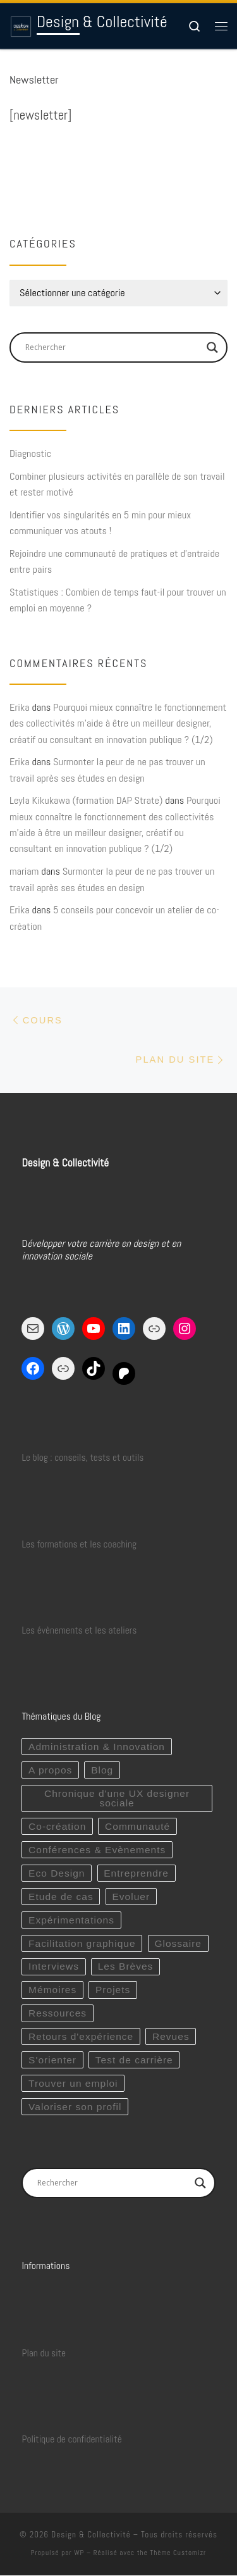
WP (79, 2553)
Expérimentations (71, 1920)
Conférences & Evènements (97, 1849)
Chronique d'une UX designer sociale (117, 1798)
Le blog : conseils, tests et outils (82, 1457)
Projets (112, 1990)
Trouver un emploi (73, 2083)
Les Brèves (126, 1966)
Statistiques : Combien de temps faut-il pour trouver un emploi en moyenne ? (117, 600)
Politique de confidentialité (71, 2439)
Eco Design (56, 1873)
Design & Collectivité (91, 2534)
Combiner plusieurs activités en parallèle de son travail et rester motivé (117, 484)
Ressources (57, 2013)
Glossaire (178, 1943)
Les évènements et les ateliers (79, 1630)
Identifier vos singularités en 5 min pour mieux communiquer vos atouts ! (100, 522)
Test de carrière (134, 2059)
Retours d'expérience (80, 2036)
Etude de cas (61, 1896)
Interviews (53, 1966)
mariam (24, 871)
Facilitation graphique (82, 1943)
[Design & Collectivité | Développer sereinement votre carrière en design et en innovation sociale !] (20, 25)
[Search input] (112, 347)
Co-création (57, 1826)
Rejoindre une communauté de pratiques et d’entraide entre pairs (114, 561)
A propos (50, 1770)
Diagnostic (30, 453)
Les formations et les (60, 1544)
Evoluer (131, 1896)
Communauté (137, 1826)
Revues (171, 2036)
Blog (102, 1770)
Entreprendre (136, 1873)
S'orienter (52, 2059)
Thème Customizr (178, 2553)
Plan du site (43, 2353)
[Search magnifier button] (212, 347)
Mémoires (52, 1990)
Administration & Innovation (96, 1746)
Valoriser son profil (74, 2106)
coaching (120, 1544)
